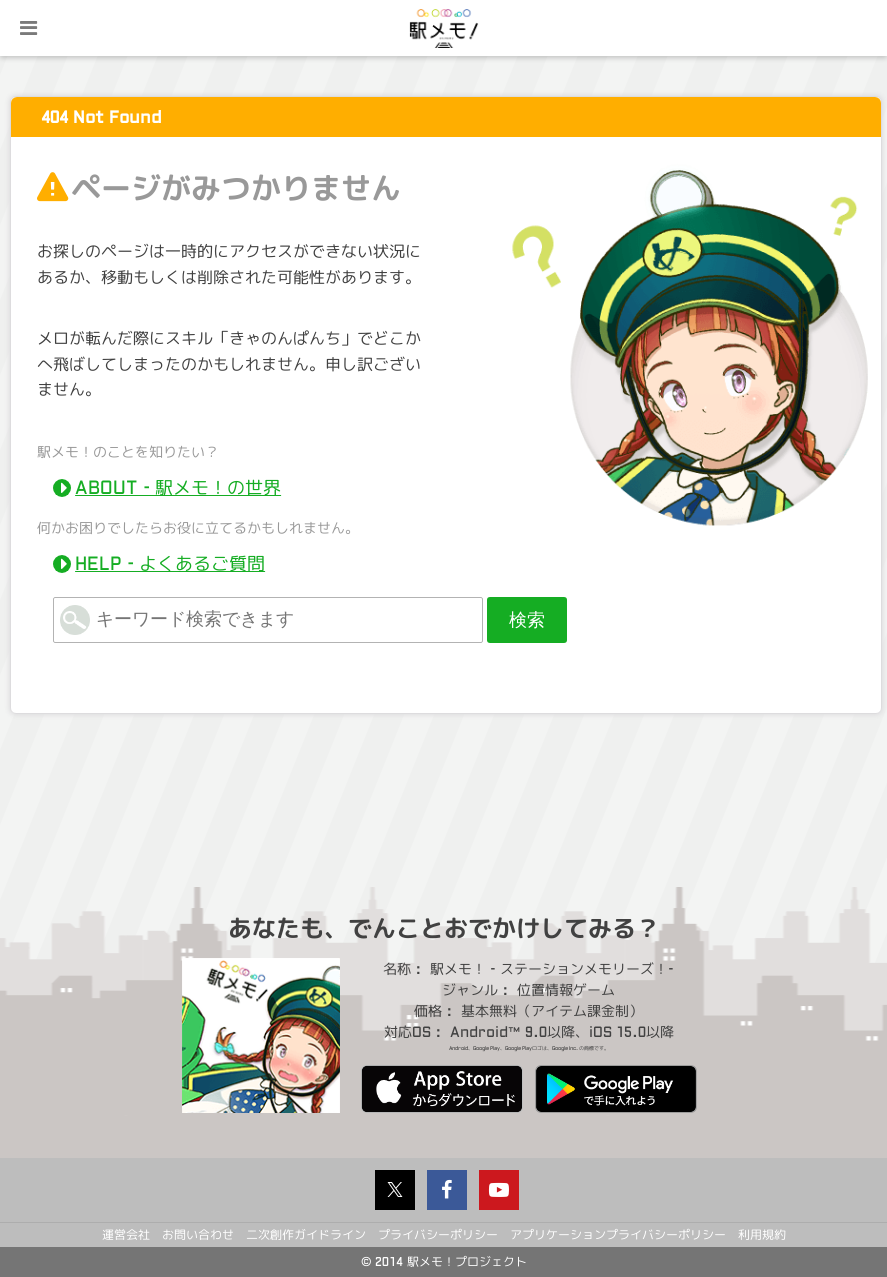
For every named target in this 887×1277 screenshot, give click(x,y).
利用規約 (762, 1234)
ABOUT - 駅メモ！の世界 (178, 488)
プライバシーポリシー (438, 1234)
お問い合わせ (198, 1234)
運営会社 (126, 1234)
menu (28, 28)
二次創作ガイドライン (306, 1234)
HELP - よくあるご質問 (170, 564)
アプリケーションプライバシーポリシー (618, 1234)
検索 (527, 620)
